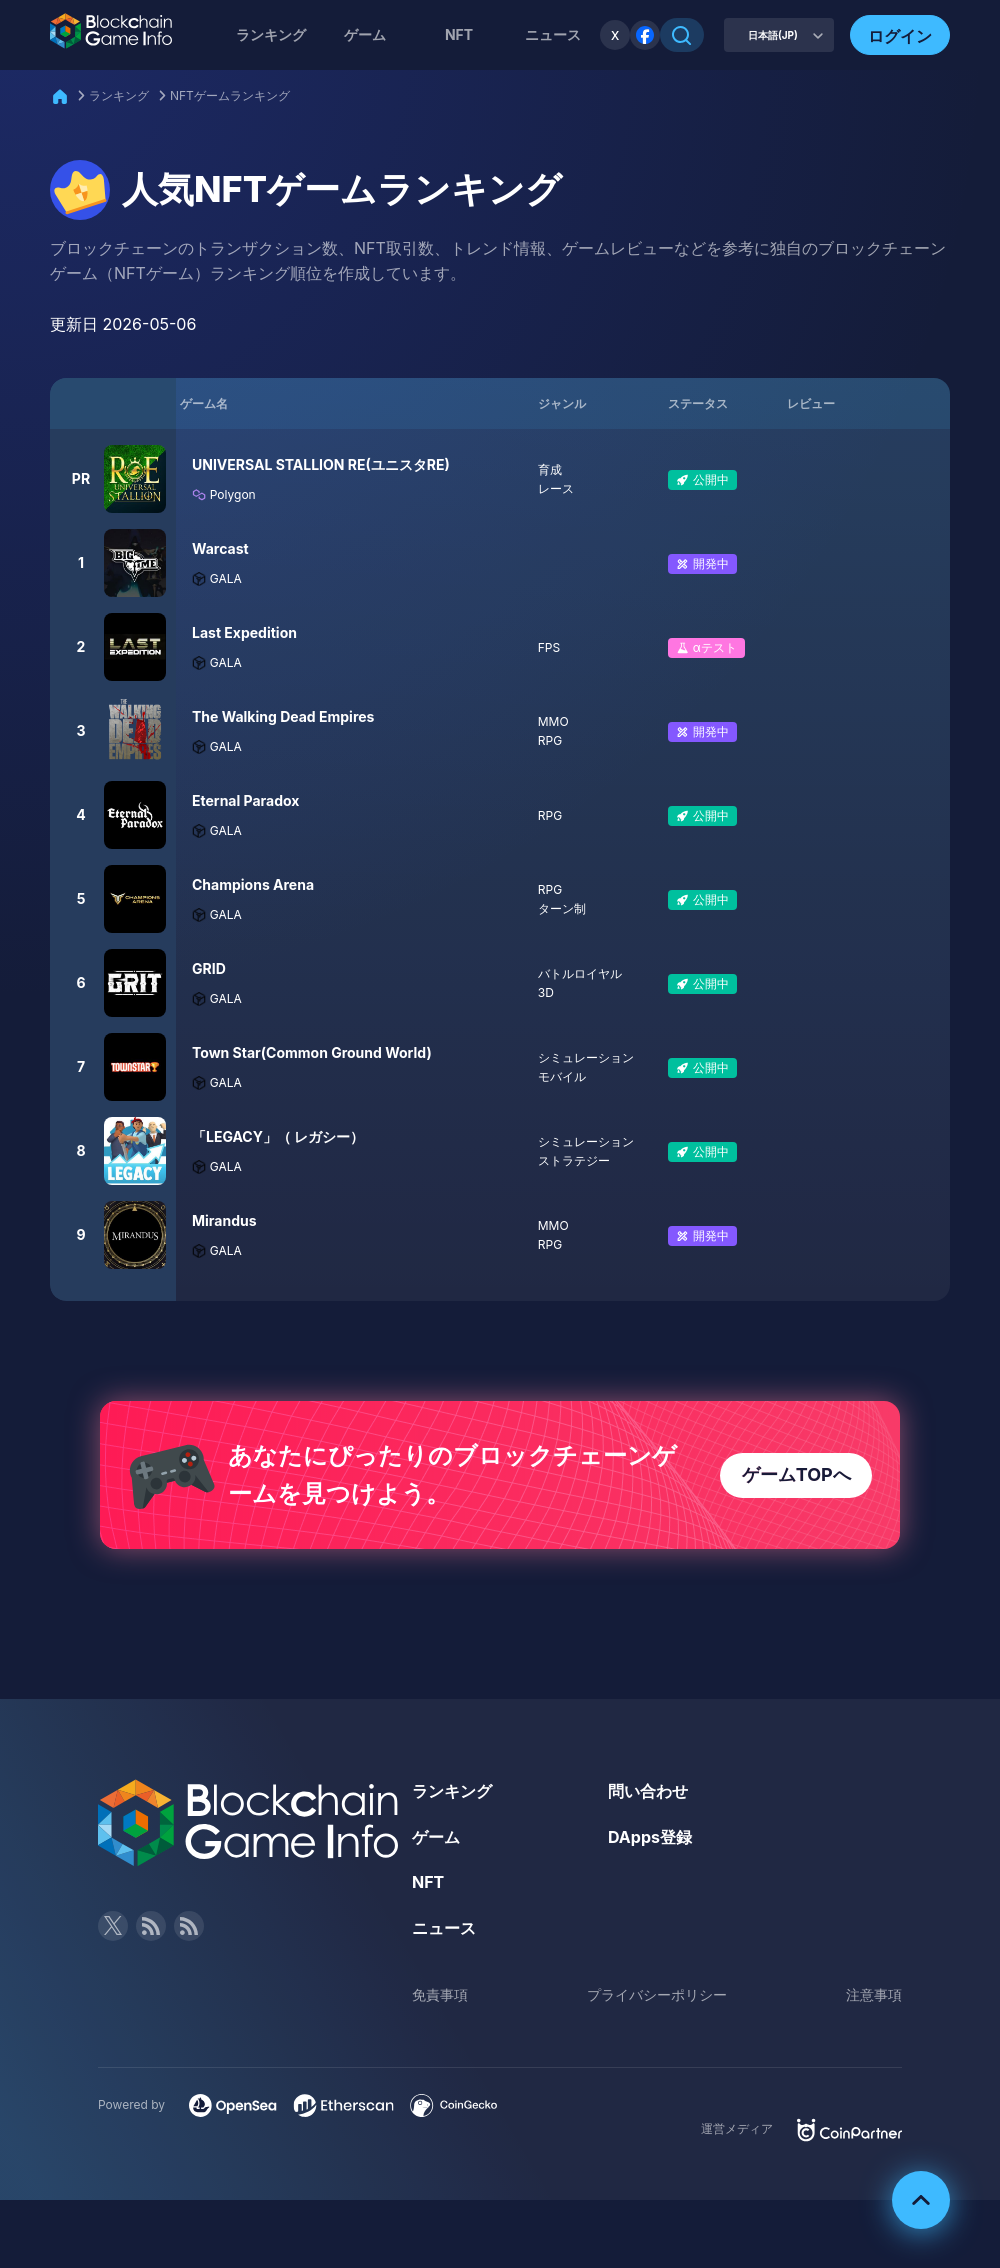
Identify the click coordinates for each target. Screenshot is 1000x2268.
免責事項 (440, 1994)
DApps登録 (650, 1837)
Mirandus (224, 1220)
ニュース (444, 1928)
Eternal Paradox (246, 800)
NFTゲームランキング (230, 95)
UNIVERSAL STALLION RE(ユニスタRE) (321, 464)
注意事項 (874, 1994)
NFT (459, 34)
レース (556, 488)
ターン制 (562, 908)
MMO (553, 721)
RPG (550, 740)
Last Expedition (244, 632)
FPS (549, 647)
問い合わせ (648, 1791)
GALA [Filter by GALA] (217, 578)
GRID (209, 968)
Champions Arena (253, 884)
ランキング (271, 34)
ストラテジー (574, 1160)
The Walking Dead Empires (283, 716)
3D (546, 992)
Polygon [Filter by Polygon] (224, 494)
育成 (550, 469)
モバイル (562, 1076)
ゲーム (365, 34)
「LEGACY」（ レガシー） (278, 1136)
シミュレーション (586, 1057)
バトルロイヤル (580, 973)
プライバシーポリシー (657, 1994)
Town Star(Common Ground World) (312, 1052)
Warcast (220, 548)
